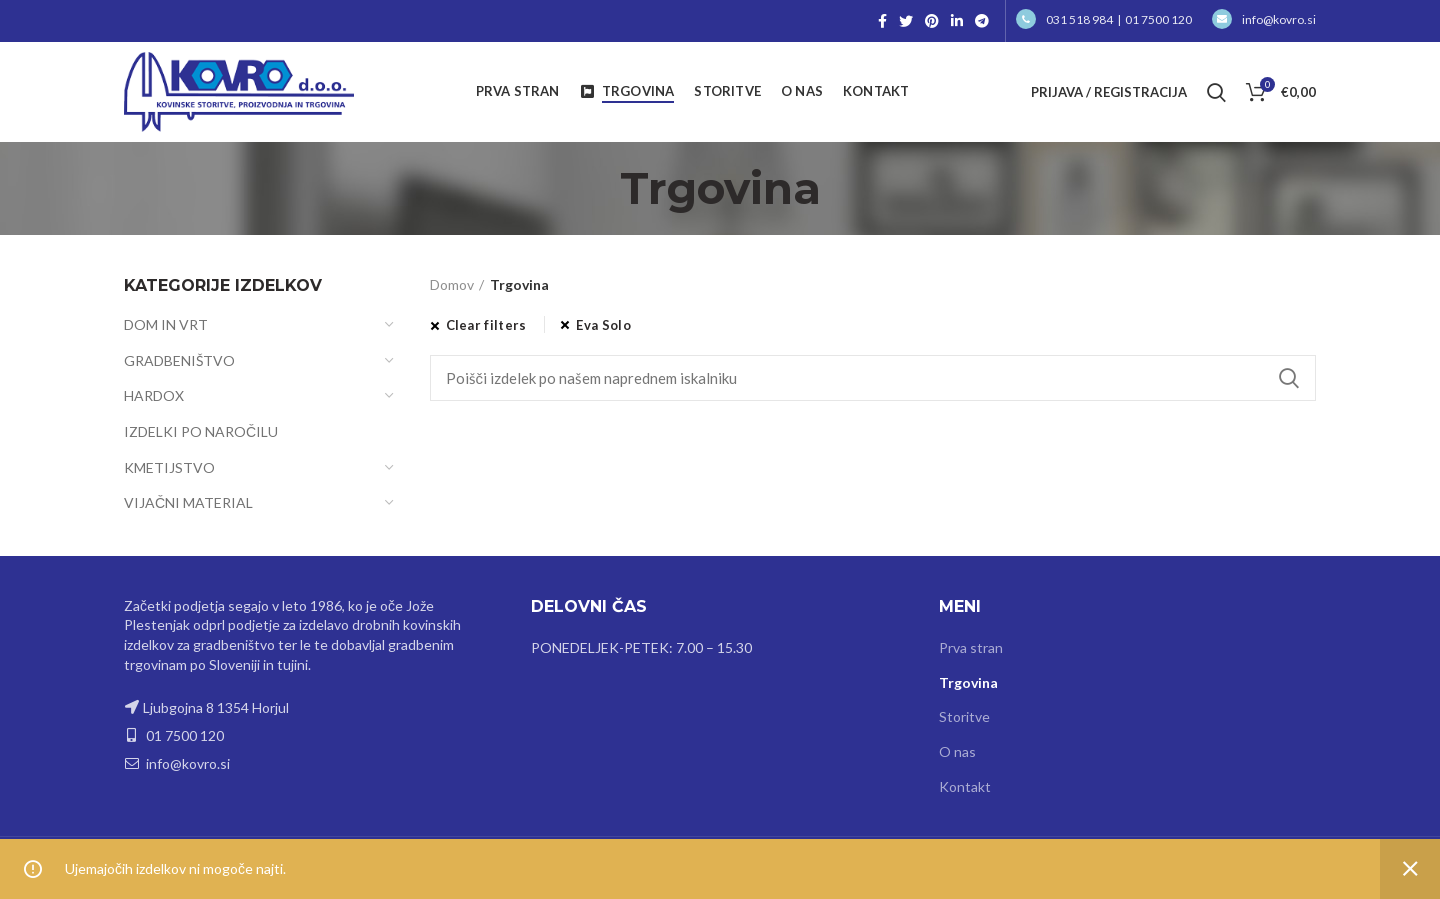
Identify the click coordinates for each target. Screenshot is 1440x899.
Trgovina (968, 682)
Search (1289, 378)
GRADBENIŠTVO (179, 360)
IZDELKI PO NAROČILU (201, 431)
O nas (957, 751)
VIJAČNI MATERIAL (188, 502)
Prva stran (971, 647)
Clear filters (486, 325)
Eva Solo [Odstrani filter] (603, 325)
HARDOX (154, 395)
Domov (452, 284)
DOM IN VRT (166, 324)
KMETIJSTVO (169, 467)
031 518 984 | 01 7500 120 (1104, 19)
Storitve (964, 716)
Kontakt (965, 786)
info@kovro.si (1264, 19)
